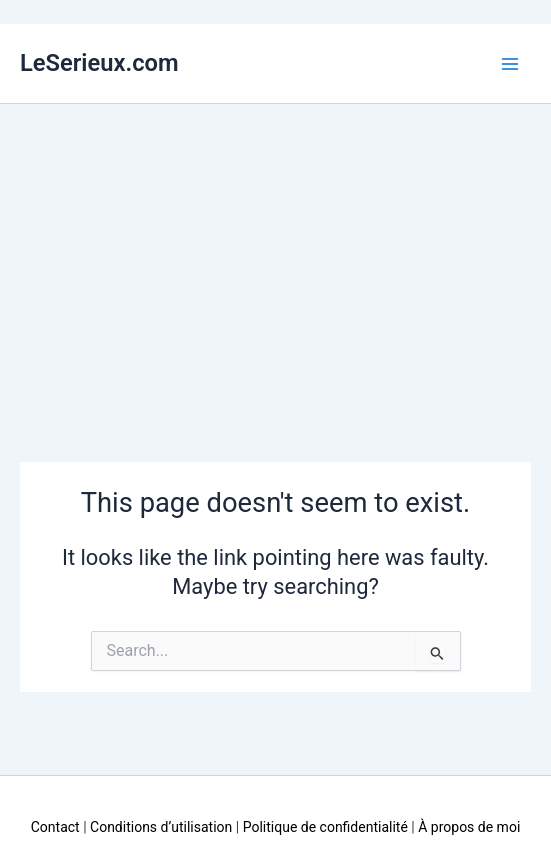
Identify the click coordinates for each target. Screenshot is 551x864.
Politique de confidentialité (325, 827)
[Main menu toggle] (510, 64)
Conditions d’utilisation (161, 827)
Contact (55, 827)
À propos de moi (469, 827)
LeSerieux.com (99, 63)
